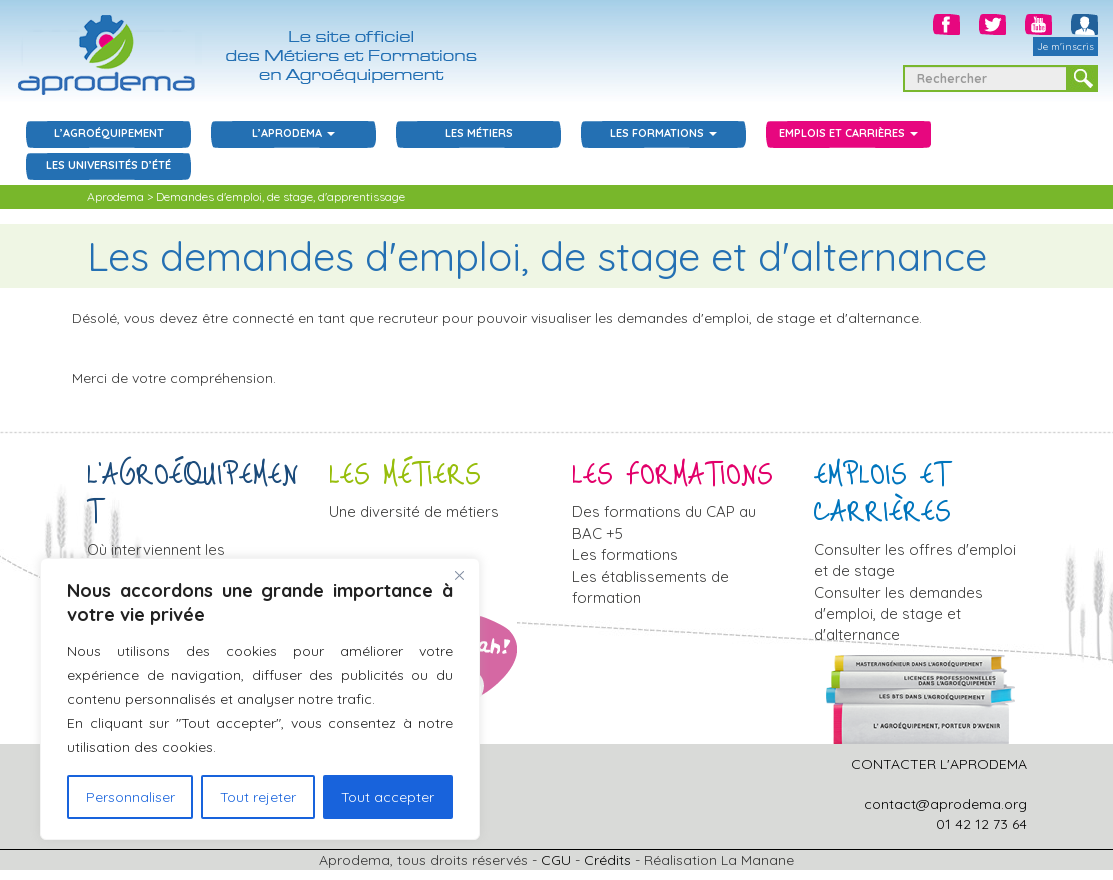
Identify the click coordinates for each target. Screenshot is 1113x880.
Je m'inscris (1065, 46)
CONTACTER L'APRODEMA (939, 764)
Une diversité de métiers (414, 511)
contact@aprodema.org (945, 804)
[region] (260, 699)
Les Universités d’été (108, 165)
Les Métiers (479, 133)
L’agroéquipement (109, 133)
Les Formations (663, 133)
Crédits (607, 860)
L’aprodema (293, 133)
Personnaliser (130, 797)
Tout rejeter (258, 797)
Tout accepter (387, 797)
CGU (556, 860)
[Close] (459, 575)
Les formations (625, 554)
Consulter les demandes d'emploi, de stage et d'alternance (898, 614)
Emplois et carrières (848, 133)
